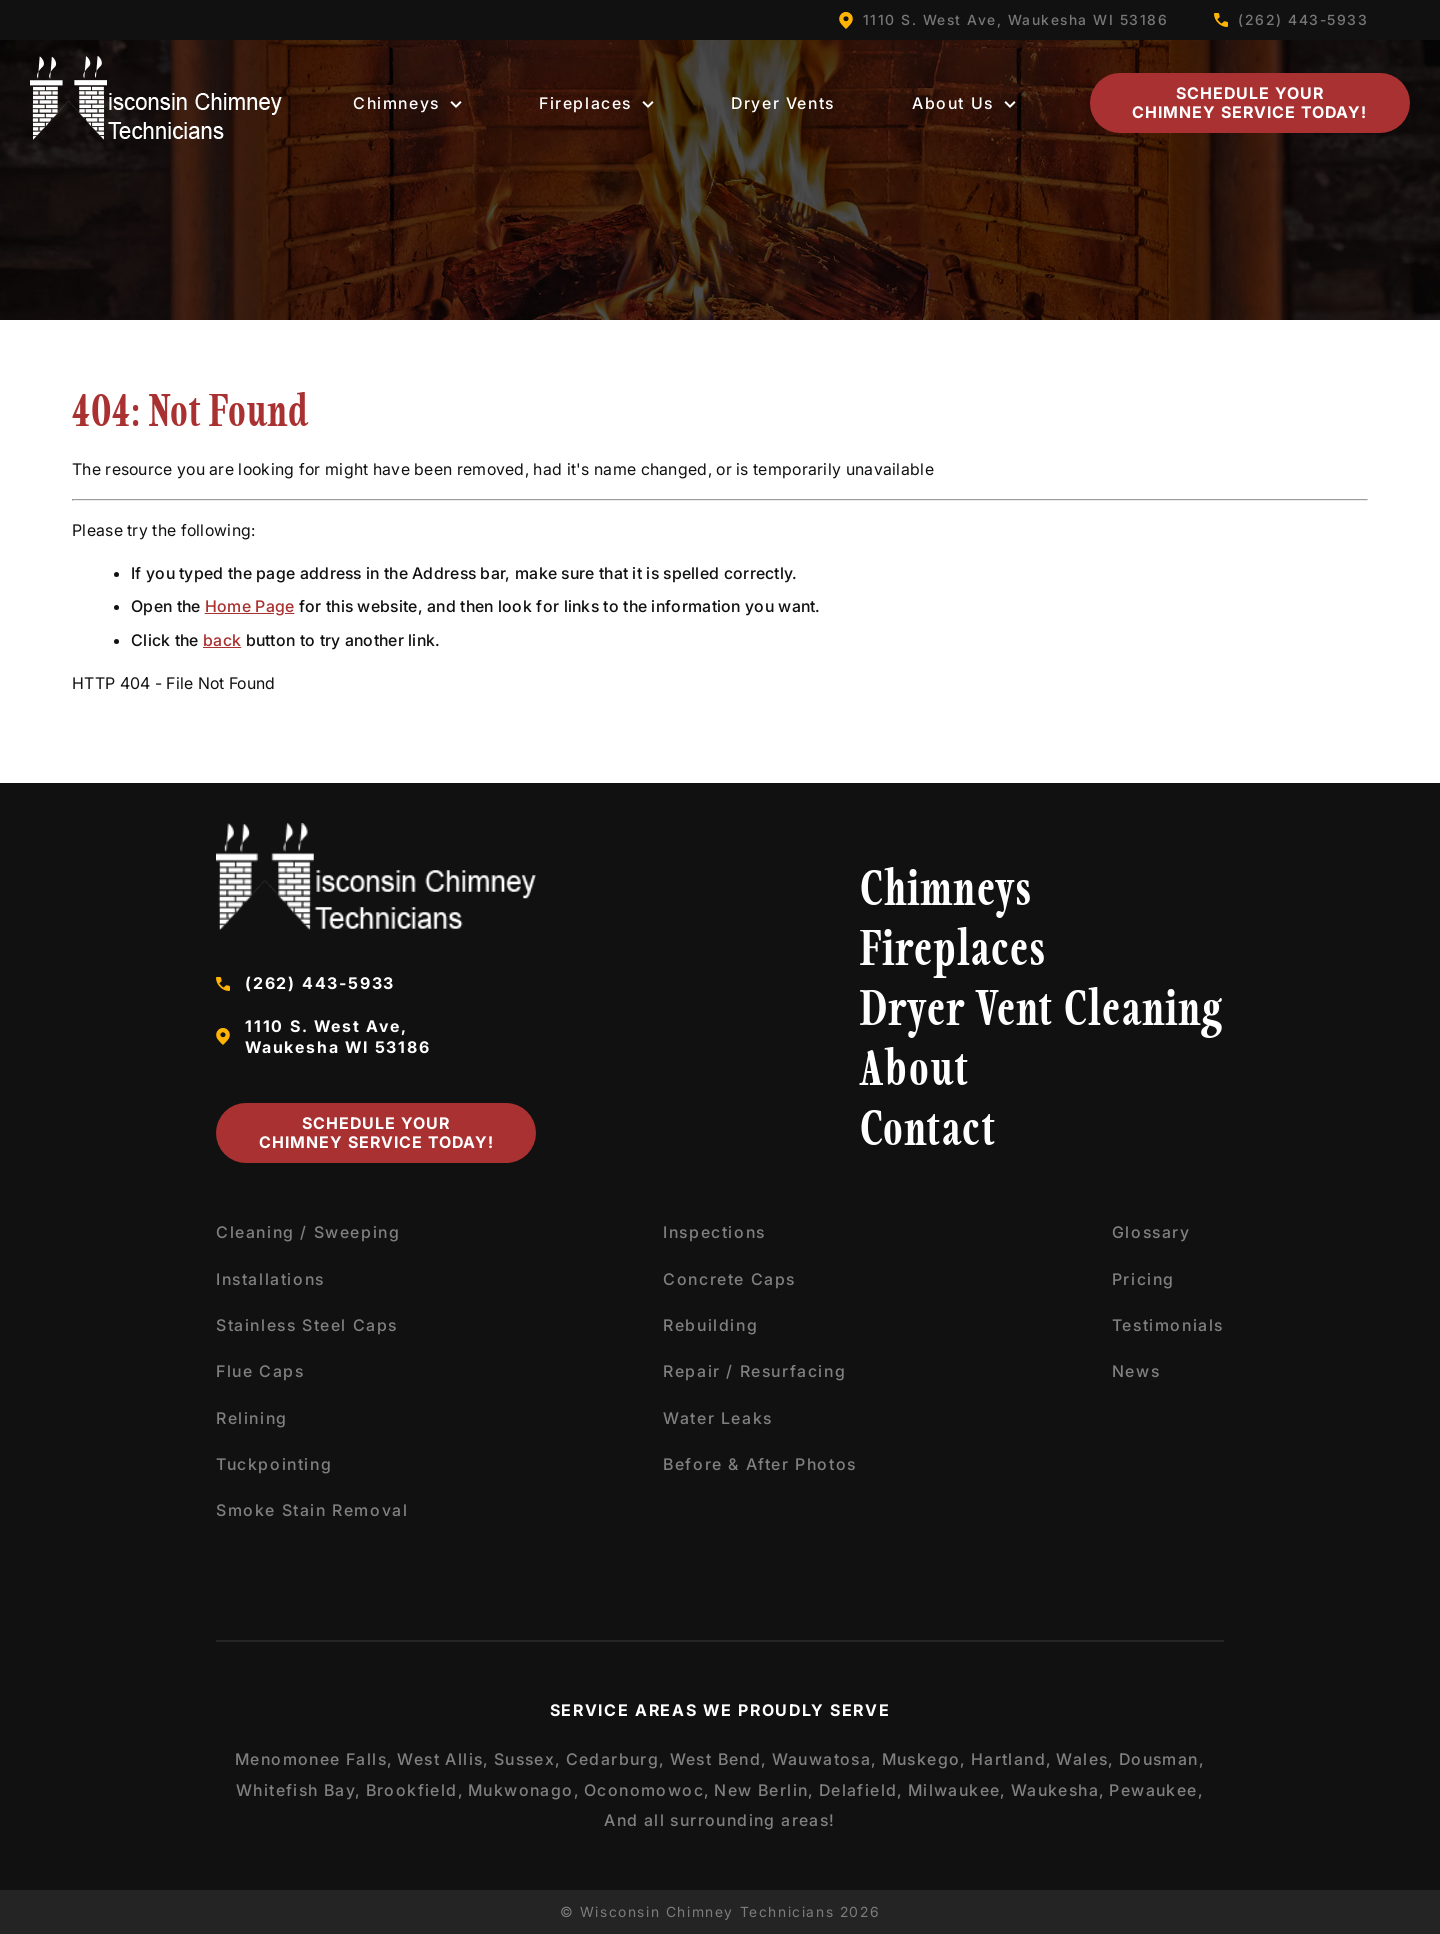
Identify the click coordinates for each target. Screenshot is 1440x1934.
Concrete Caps (729, 1279)
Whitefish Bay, (299, 1790)
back (222, 640)
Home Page (250, 606)
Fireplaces (596, 103)
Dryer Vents (783, 103)
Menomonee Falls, (314, 1759)
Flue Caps (260, 1371)
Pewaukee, (1156, 1790)
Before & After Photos (760, 1464)
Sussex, (528, 1759)
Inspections (714, 1232)
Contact (928, 1132)
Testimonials (1168, 1325)
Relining (252, 1418)
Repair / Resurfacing (754, 1371)
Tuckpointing (274, 1464)
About (915, 1072)
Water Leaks (718, 1418)
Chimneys (407, 103)
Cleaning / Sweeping (308, 1232)
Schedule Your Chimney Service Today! (1249, 102)
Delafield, (861, 1790)
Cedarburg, (616, 1759)
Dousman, (1162, 1759)
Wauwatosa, (825, 1759)
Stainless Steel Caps (307, 1325)
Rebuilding (710, 1325)
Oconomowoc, (647, 1790)
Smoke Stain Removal (312, 1510)
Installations (270, 1279)
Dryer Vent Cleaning (1042, 1012)
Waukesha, (1058, 1790)
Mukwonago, (524, 1790)
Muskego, (924, 1759)
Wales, (1085, 1759)
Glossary (1151, 1232)
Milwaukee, (957, 1790)
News (1136, 1371)
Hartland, (1012, 1759)
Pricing (1143, 1279)
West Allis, (443, 1759)
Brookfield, (415, 1790)
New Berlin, (764, 1790)
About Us (964, 103)
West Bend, (719, 1759)
